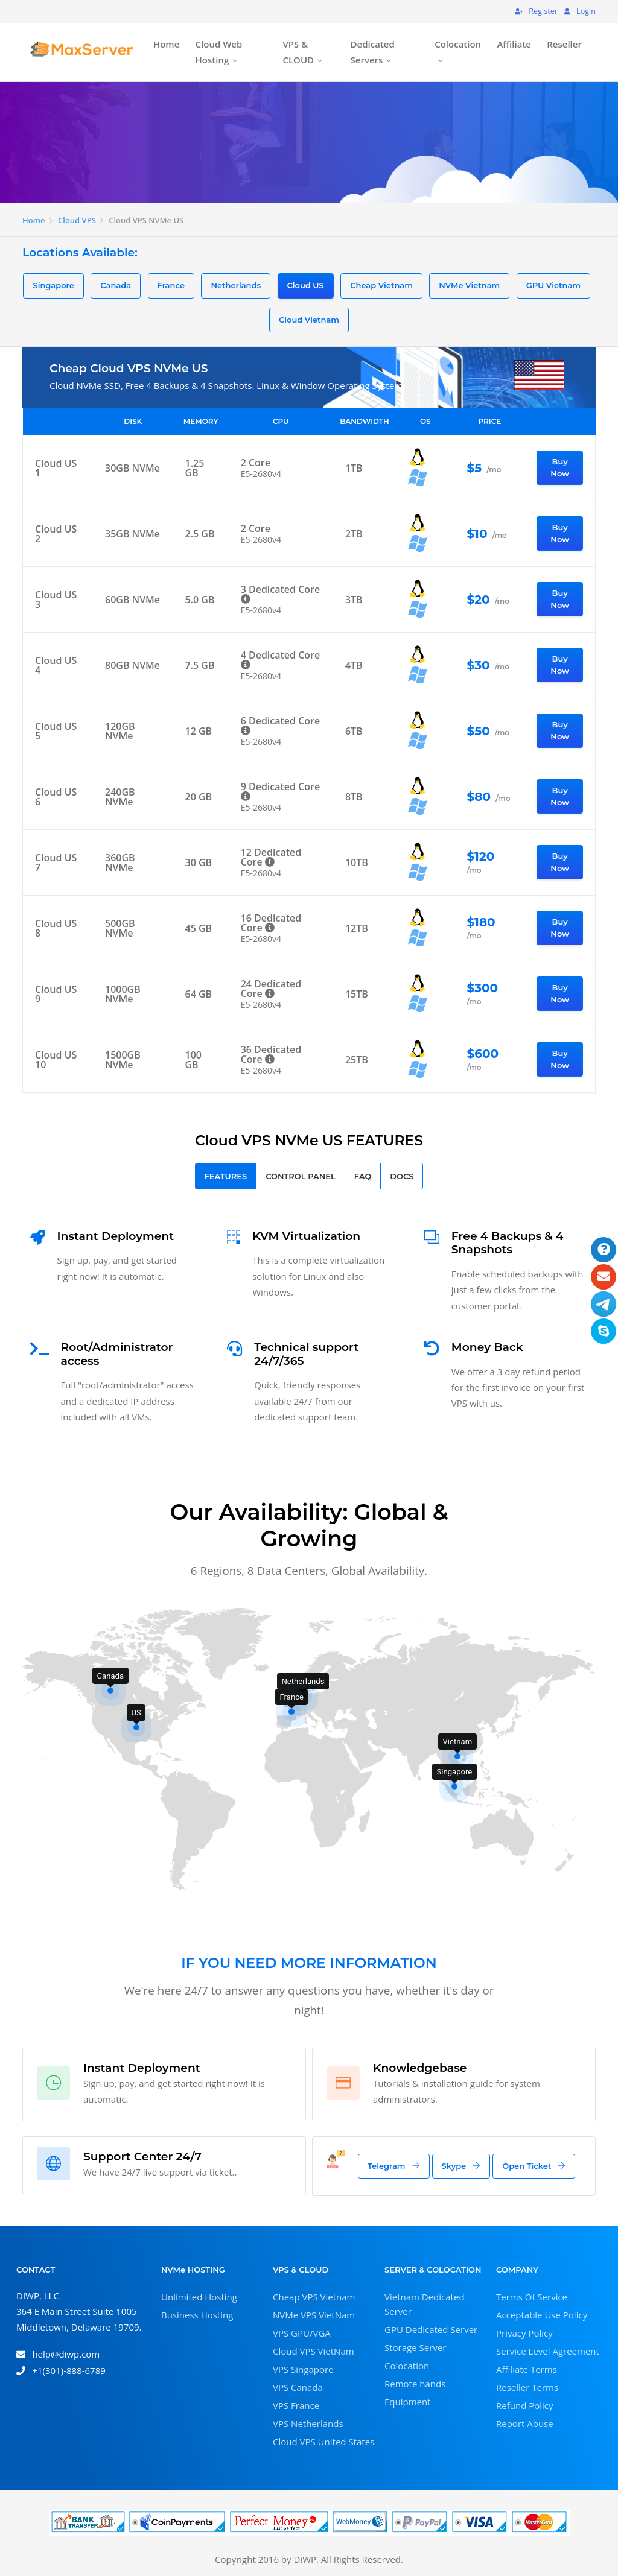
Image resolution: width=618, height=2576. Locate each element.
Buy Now (559, 467)
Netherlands (236, 285)
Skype (461, 2166)
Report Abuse (524, 2423)
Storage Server (415, 2347)
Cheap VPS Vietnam (314, 2297)
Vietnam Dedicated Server (424, 2304)
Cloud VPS (77, 220)
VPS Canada (298, 2387)
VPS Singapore (303, 2369)
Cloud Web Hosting (219, 52)
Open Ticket (533, 2166)
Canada (115, 285)
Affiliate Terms (526, 2369)
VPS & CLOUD (298, 52)
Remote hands (414, 2384)
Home (166, 44)
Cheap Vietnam (381, 285)
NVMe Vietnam (469, 285)
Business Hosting (197, 2315)
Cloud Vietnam (309, 319)
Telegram (394, 2166)
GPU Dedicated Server (430, 2329)
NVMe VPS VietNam (314, 2315)
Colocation (458, 44)
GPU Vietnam (553, 285)
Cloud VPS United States (323, 2441)
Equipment (407, 2402)
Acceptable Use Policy (541, 2315)
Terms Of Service (531, 2297)
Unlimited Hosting (199, 2297)
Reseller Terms (527, 2387)
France (171, 285)
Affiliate (514, 44)
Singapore (53, 285)
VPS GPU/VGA (302, 2333)
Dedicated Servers (373, 52)
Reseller (564, 44)
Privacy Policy (524, 2333)
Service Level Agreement (547, 2351)
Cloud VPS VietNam (313, 2351)
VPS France (296, 2405)
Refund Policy (524, 2405)
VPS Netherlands (308, 2423)
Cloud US (305, 285)
